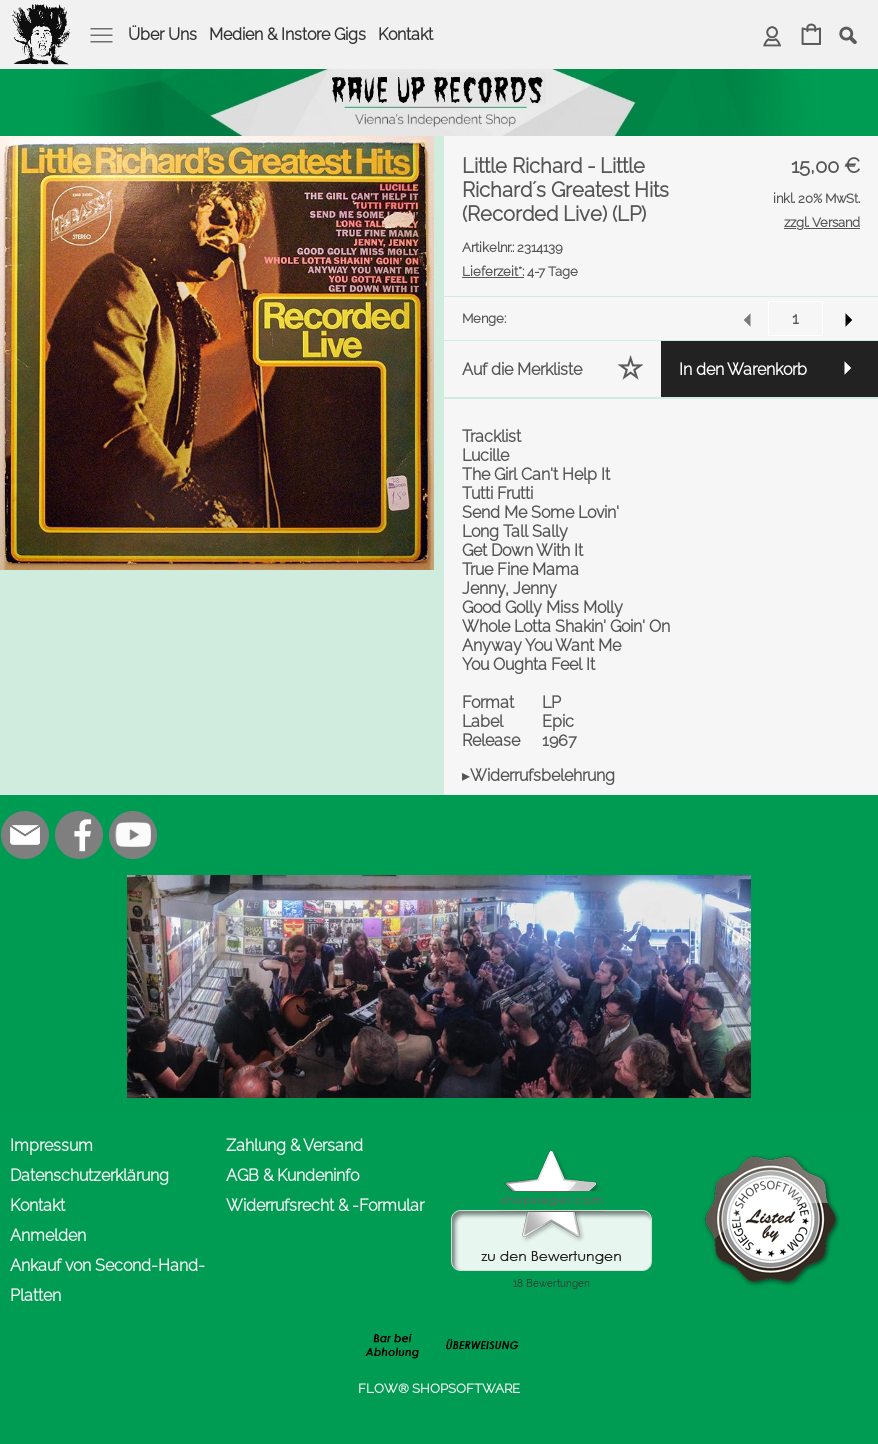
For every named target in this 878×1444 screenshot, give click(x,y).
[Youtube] (133, 835)
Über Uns (162, 34)
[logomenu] (42, 16)
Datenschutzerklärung (89, 1175)
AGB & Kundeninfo (292, 1175)
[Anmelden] (772, 36)
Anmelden (48, 1235)
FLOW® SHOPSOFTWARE (439, 1388)
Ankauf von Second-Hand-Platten (107, 1280)
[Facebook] (79, 835)
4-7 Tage (520, 271)
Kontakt (405, 34)
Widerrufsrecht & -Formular (325, 1205)
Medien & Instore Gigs (287, 34)
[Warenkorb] (811, 36)
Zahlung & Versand (294, 1145)
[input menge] (795, 318)
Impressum (51, 1145)
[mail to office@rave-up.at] (25, 835)
